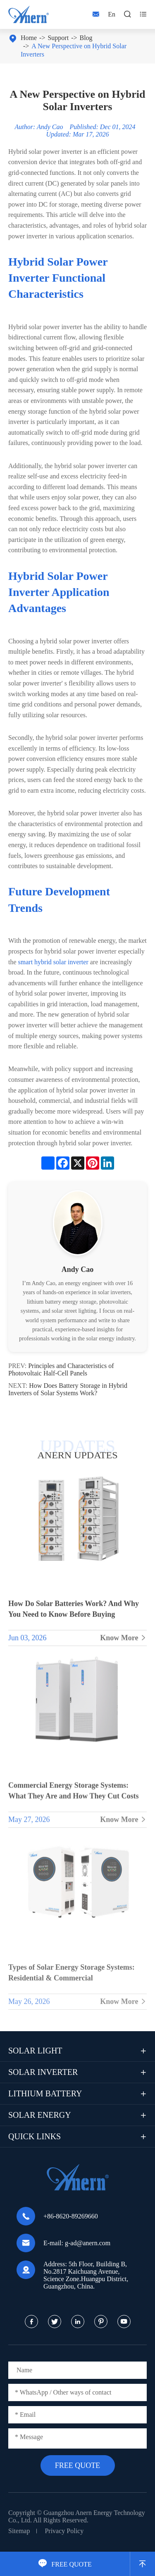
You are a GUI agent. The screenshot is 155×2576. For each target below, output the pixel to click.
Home (29, 37)
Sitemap (19, 2530)
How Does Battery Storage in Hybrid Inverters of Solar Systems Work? (67, 1389)
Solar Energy (39, 2114)
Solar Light (35, 2050)
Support (58, 37)
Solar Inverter (43, 2072)
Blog (86, 37)
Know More (123, 1645)
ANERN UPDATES (77, 1455)
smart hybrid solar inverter (53, 961)
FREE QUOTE (64, 2564)
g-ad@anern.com (87, 2242)
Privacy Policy (64, 2530)
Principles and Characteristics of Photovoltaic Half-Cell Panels (61, 1369)
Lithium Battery (45, 2093)
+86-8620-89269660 (70, 2216)
